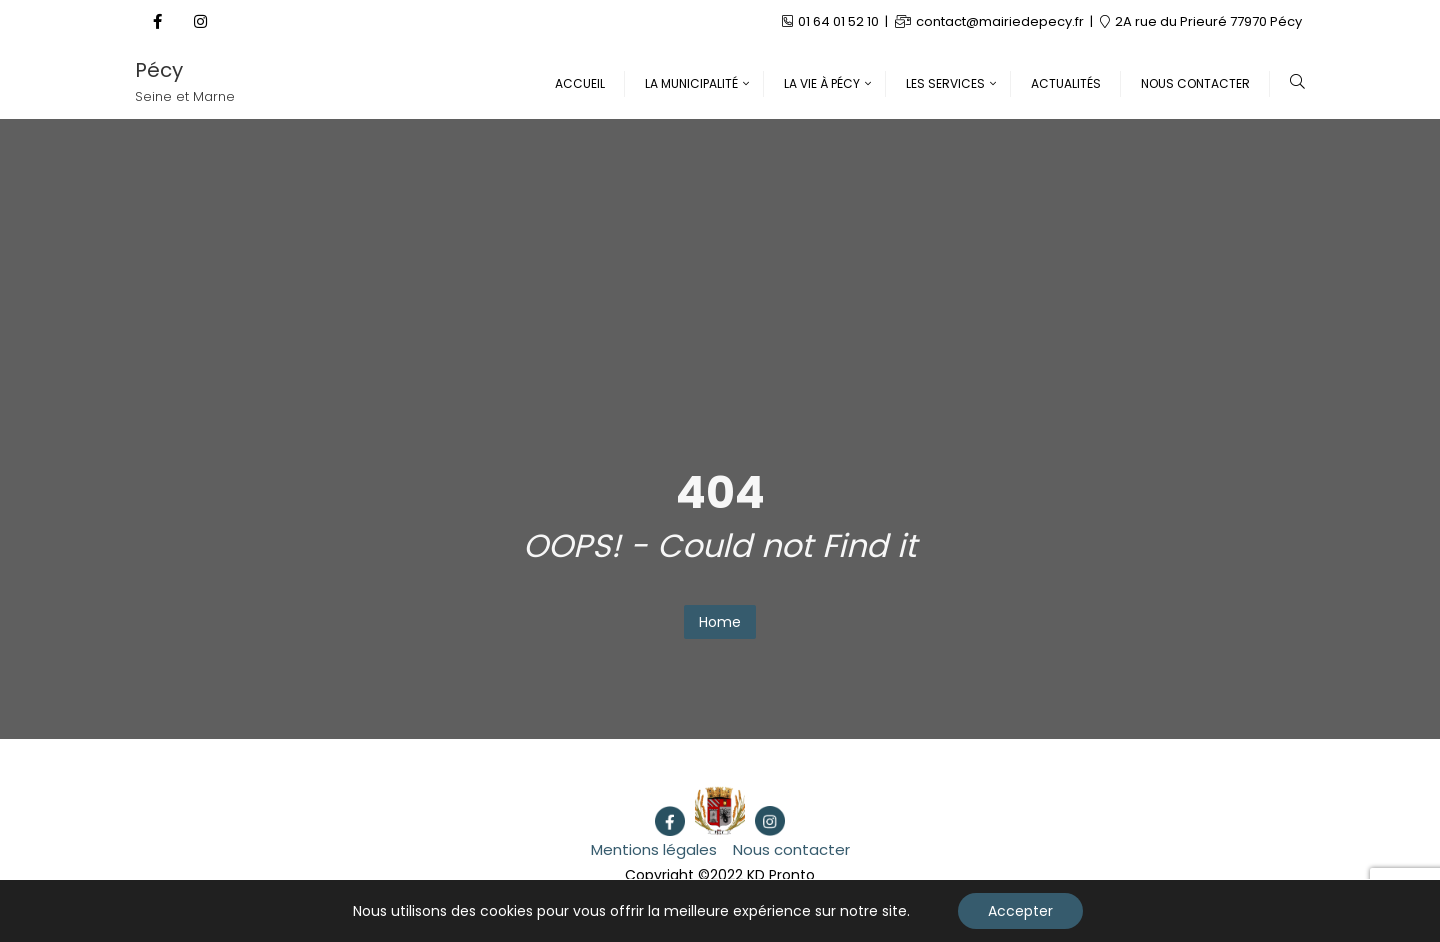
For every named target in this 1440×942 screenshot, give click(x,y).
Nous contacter (791, 849)
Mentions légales (654, 849)
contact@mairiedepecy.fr (991, 21)
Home (720, 622)
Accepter (1020, 911)
